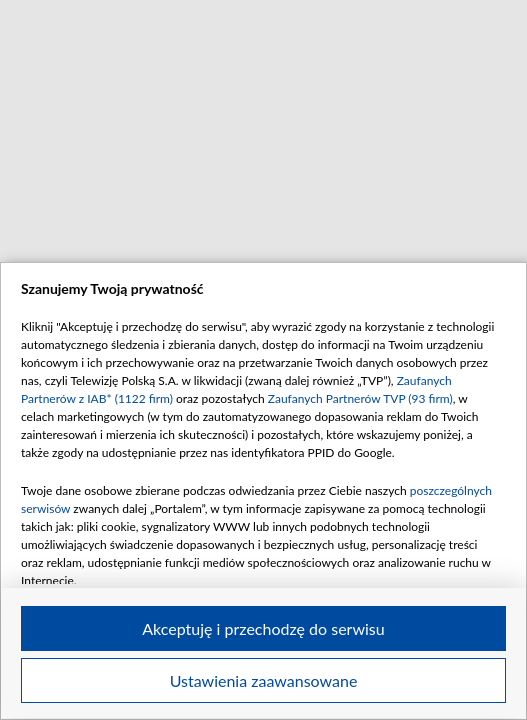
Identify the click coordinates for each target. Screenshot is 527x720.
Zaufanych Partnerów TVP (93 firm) (360, 398)
